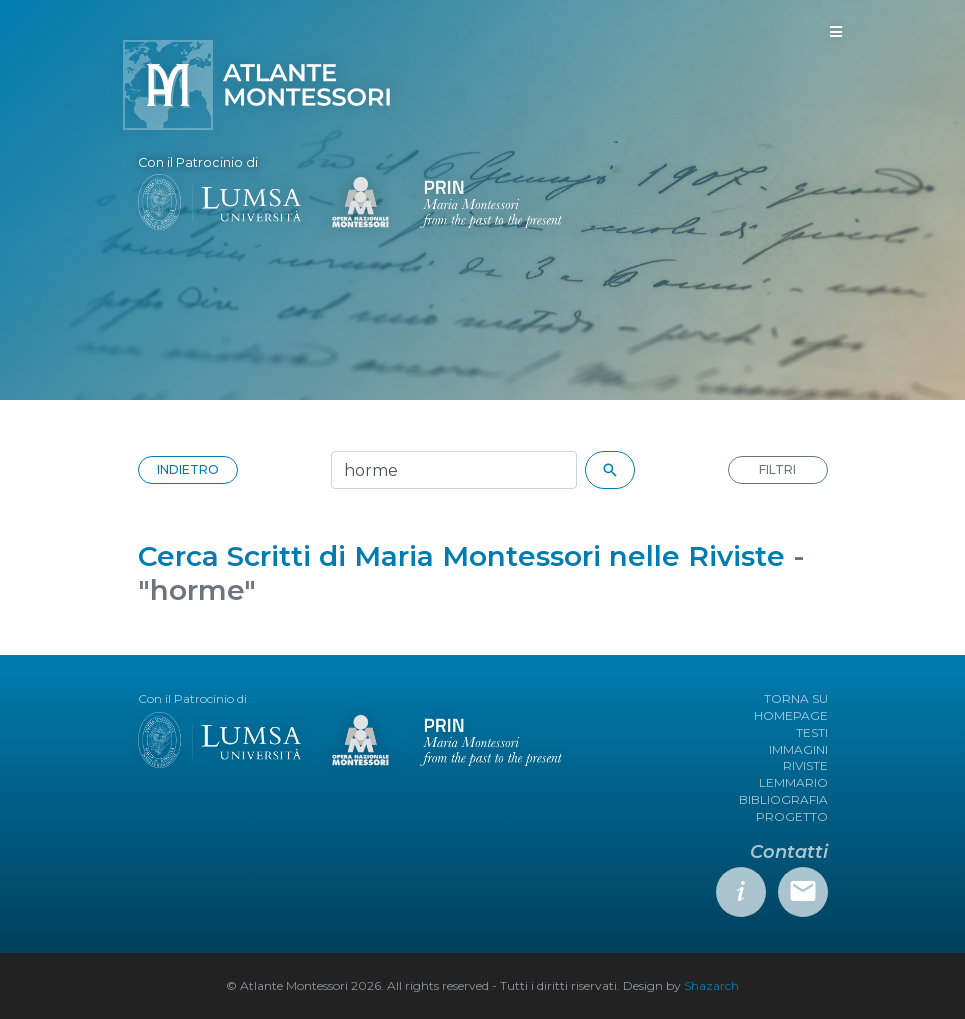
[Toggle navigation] (836, 32)
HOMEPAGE (791, 715)
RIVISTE (805, 765)
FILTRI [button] (777, 469)
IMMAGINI (798, 749)
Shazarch (711, 985)
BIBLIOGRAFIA (783, 799)
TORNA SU (796, 698)
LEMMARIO (793, 782)
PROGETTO (792, 816)
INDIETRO (188, 469)
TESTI (812, 732)
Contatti (789, 852)
